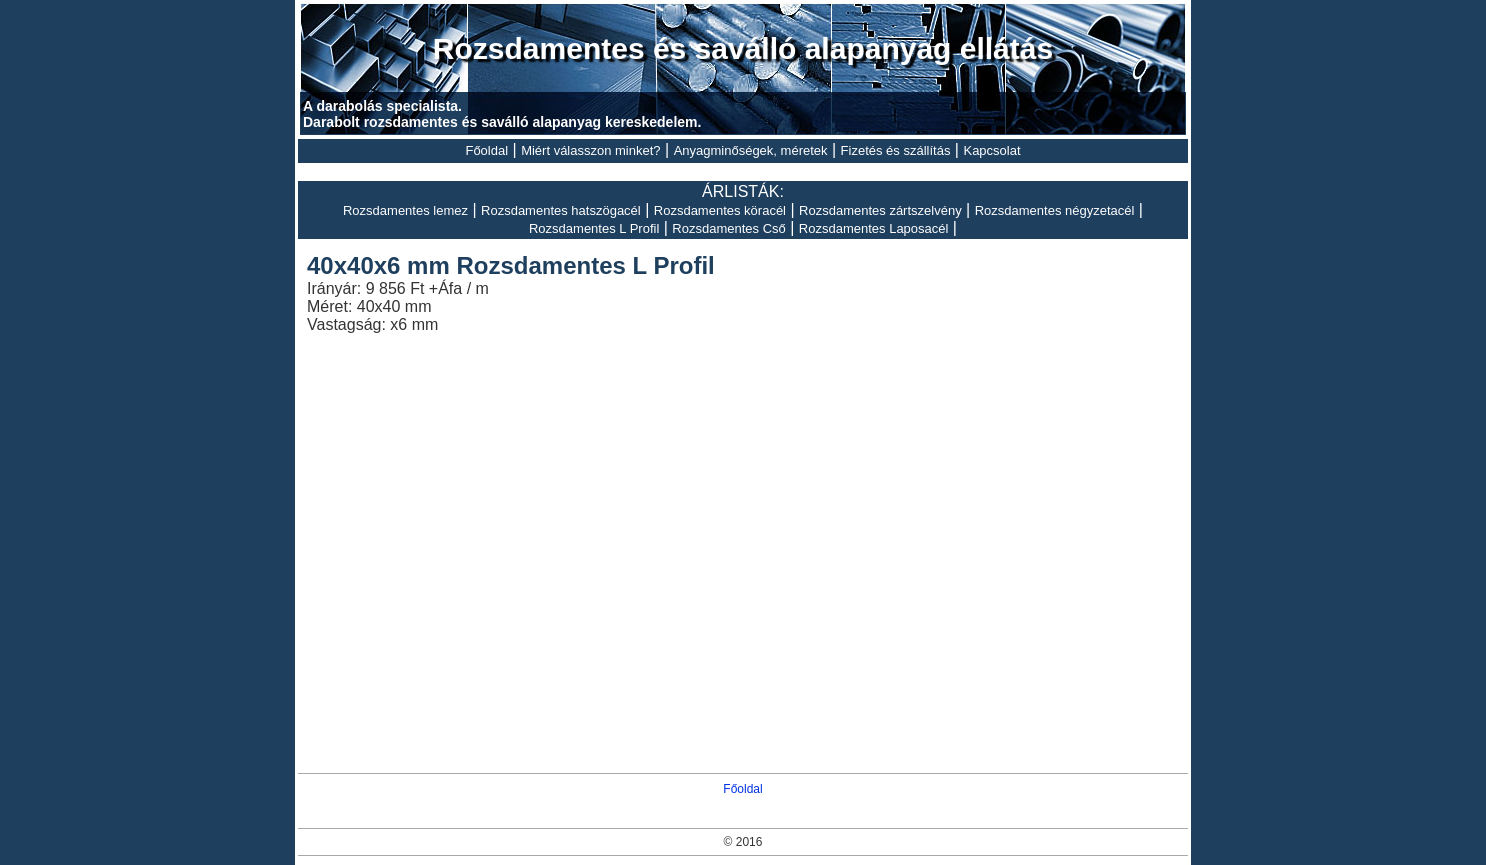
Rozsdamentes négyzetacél (1055, 210)
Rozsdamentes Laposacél (874, 228)
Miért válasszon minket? (590, 150)
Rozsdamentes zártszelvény (880, 210)
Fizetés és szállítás (896, 150)
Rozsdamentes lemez (405, 210)
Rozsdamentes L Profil (594, 228)
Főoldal (486, 150)
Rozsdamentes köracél (720, 210)
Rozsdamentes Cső (728, 228)
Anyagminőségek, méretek (751, 150)
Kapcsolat (991, 150)
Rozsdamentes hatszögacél (561, 210)
